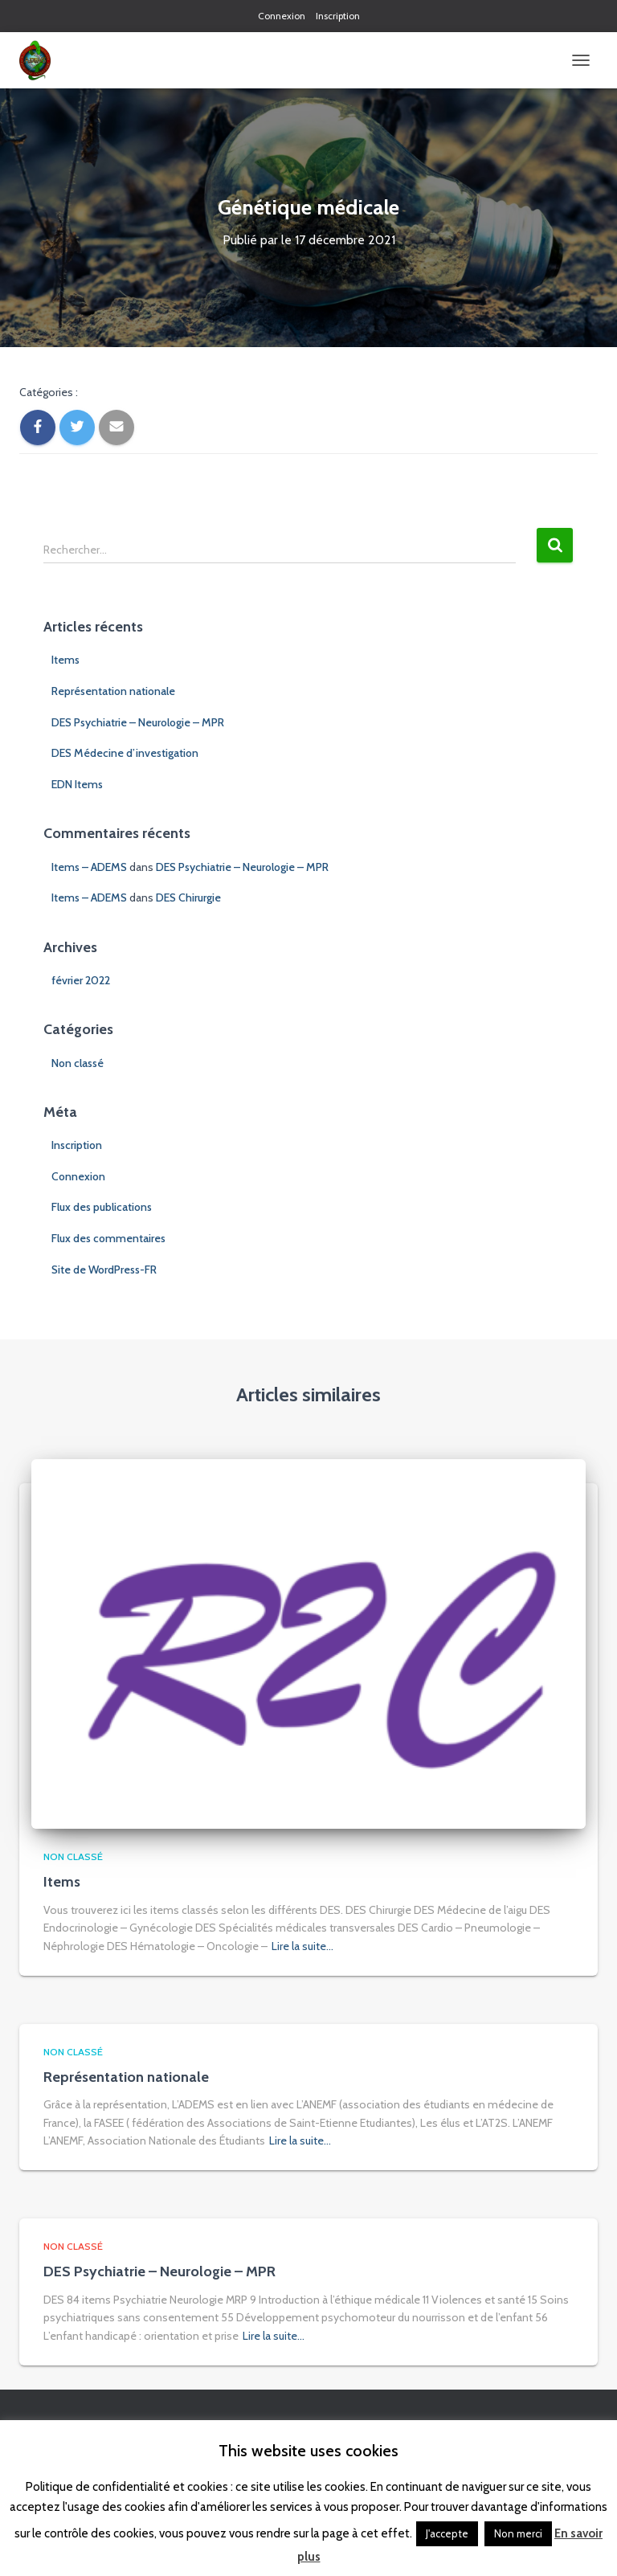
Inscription (338, 16)
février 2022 (80, 980)
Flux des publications (101, 1207)
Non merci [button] (518, 2533)
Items (65, 659)
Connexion (281, 16)
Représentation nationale (113, 691)
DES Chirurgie (188, 897)
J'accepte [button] (447, 2533)
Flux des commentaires (108, 1238)
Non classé (77, 1063)
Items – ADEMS (89, 867)
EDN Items (77, 784)
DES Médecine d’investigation (124, 753)
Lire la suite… (302, 1946)
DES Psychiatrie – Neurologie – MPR (137, 722)
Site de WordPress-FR (104, 1269)
